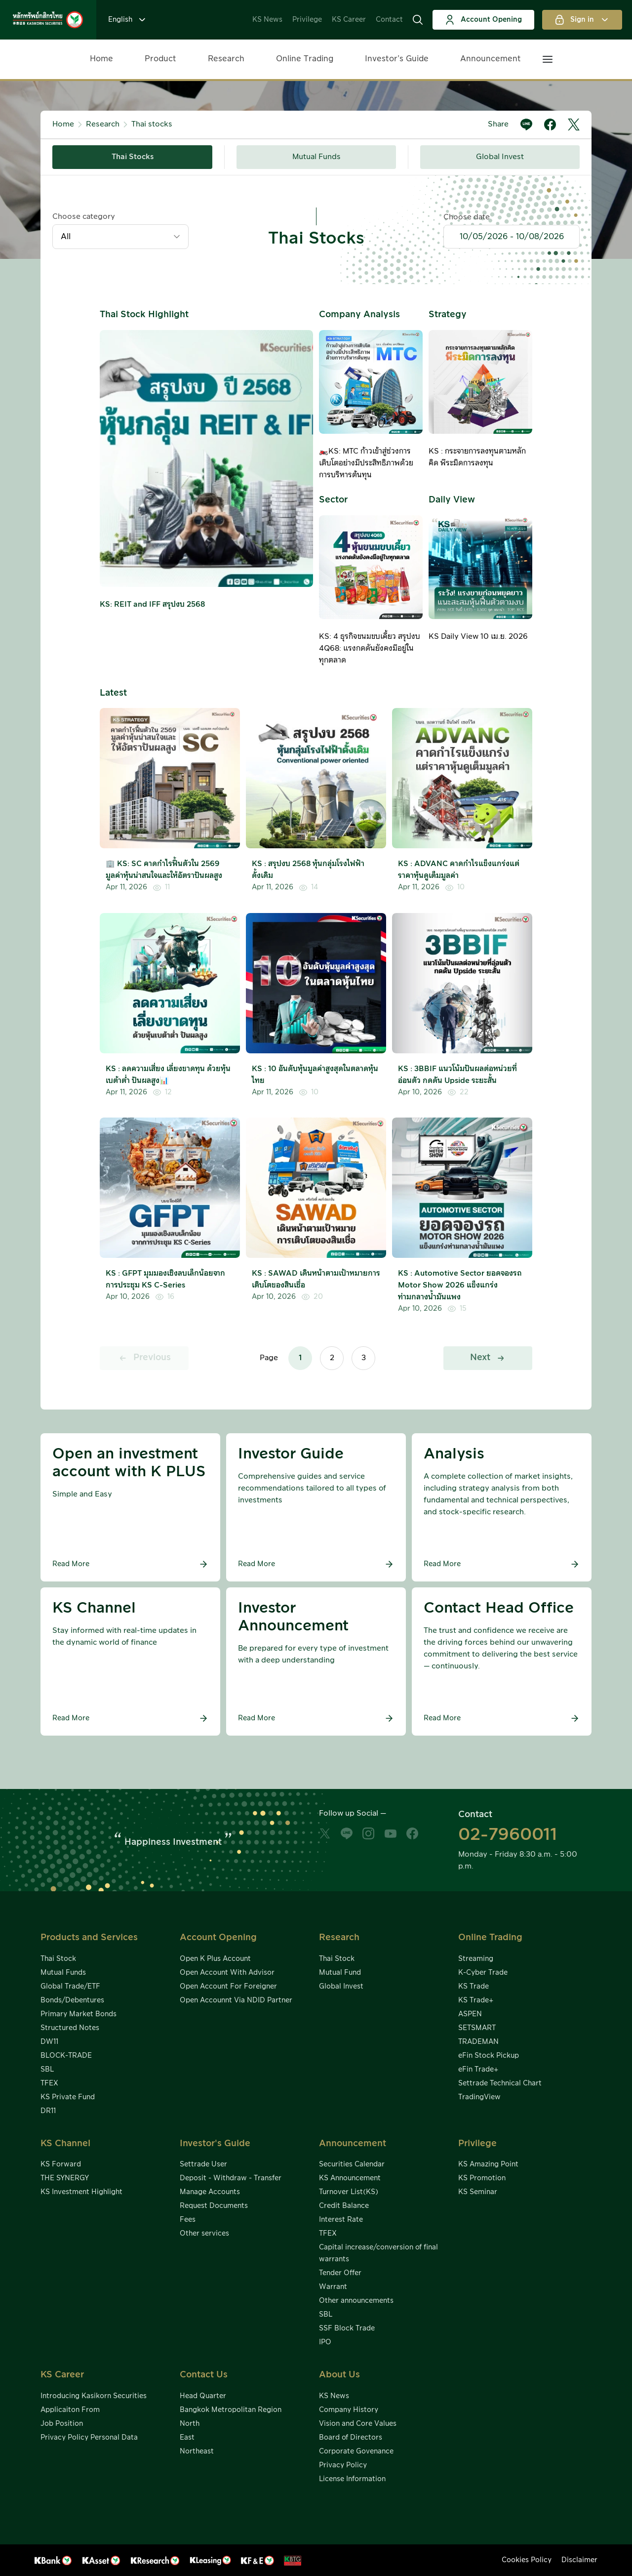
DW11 (49, 2042)
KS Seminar (477, 2192)
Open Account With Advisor (227, 1973)
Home (101, 58)
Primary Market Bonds (78, 2014)
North (189, 2424)
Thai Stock (58, 1959)
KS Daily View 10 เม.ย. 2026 (478, 636)
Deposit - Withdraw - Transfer (230, 2178)
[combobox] (120, 236)
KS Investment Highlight (81, 2192)
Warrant (333, 2287)
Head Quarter (203, 2396)
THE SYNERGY (64, 2178)
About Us (339, 2374)
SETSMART (477, 2028)
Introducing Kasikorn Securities (93, 2396)
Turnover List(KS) (348, 2192)
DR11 (48, 2111)
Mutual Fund (340, 1973)
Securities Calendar (352, 2164)
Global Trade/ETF (70, 1987)
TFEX (49, 2083)
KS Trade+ (475, 2000)
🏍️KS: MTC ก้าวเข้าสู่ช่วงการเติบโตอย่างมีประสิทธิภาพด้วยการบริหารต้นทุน (366, 463)
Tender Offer (340, 2273)
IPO (325, 2342)
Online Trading (304, 58)
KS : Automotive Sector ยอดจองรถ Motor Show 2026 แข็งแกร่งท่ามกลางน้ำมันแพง (460, 1285)
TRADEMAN (478, 2042)
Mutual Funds (316, 157)
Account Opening (483, 20)
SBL (47, 2070)
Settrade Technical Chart (500, 2083)
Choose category (83, 216)
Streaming (475, 1959)
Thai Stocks (133, 157)
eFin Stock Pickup (488, 2056)
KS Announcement (350, 2178)
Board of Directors (350, 2438)
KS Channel (65, 2143)
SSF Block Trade (347, 2328)
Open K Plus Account (215, 1959)
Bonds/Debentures (72, 2000)
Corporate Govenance (356, 2451)
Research (226, 58)
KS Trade (473, 1987)
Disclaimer (579, 2560)
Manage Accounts (210, 2192)
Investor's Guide (215, 2143)
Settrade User (203, 2164)
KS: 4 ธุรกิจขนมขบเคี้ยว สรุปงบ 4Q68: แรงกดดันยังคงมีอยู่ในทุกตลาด (369, 648)
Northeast (197, 2451)
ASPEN (470, 2014)
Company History (348, 2410)
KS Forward (60, 2164)
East (187, 2438)
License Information (352, 2479)
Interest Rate (341, 2220)
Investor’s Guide (397, 58)
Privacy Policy (343, 2465)
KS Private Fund (67, 2097)
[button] (418, 20)
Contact (389, 20)
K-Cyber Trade (483, 1973)
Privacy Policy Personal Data (89, 2438)
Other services (204, 2234)
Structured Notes (69, 2028)
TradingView (479, 2097)
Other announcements (356, 2301)
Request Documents (214, 2206)
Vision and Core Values (357, 2424)
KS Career (349, 20)
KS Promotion (482, 2178)
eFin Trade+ (478, 2070)
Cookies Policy (527, 2560)
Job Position (61, 2424)
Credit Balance (344, 2206)
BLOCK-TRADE (66, 2056)
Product (160, 58)
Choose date (466, 217)
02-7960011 (507, 1835)
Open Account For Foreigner (228, 1987)
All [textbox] (66, 236)
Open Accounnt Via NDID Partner (236, 2000)
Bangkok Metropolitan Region (230, 2410)
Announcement (490, 58)
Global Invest (500, 157)
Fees (188, 2220)
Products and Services (89, 1937)
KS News (267, 20)
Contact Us (204, 2374)
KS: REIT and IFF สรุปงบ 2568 (152, 604)
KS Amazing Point (488, 2164)
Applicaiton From (70, 2410)
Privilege (307, 20)
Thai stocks (151, 124)
